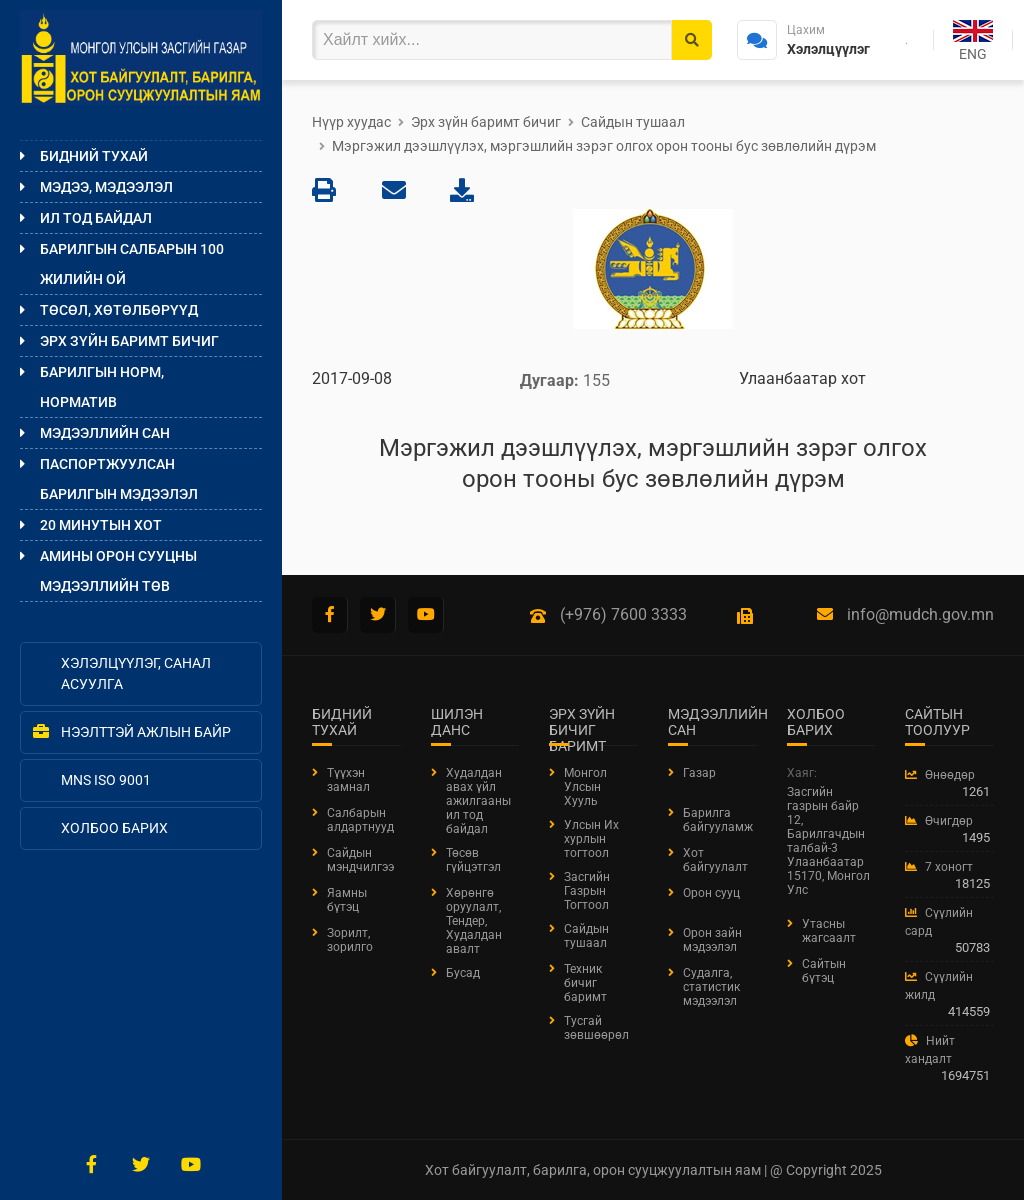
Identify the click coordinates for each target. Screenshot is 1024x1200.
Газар (699, 773)
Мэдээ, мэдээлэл (106, 187)
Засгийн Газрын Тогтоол (587, 891)
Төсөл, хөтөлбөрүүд (119, 310)
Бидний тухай (94, 156)
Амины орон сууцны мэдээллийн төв (118, 571)
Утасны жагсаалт (829, 931)
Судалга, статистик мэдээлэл (711, 987)
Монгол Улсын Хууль (585, 787)
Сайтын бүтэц (824, 971)
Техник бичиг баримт (585, 983)
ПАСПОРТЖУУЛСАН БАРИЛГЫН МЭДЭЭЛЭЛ (119, 479)
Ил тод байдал (96, 218)
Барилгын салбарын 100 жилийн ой (132, 264)
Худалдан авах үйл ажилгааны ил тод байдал (478, 801)
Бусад (463, 973)
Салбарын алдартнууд (360, 820)
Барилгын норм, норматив (102, 387)
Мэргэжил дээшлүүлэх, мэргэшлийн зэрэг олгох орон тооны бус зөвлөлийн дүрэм (604, 146)
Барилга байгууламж (718, 820)
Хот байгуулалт (715, 860)
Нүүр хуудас (351, 122)
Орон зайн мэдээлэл (712, 940)
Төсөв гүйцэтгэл (473, 860)
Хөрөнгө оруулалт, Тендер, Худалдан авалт (474, 921)
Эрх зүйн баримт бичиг (129, 341)
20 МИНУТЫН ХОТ (101, 525)
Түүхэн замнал (348, 780)
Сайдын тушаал (633, 122)
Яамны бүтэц (347, 900)
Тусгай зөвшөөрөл (596, 1028)
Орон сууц (711, 893)
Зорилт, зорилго (350, 940)
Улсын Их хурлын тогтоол (591, 839)
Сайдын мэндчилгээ (360, 860)
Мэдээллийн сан (105, 433)
